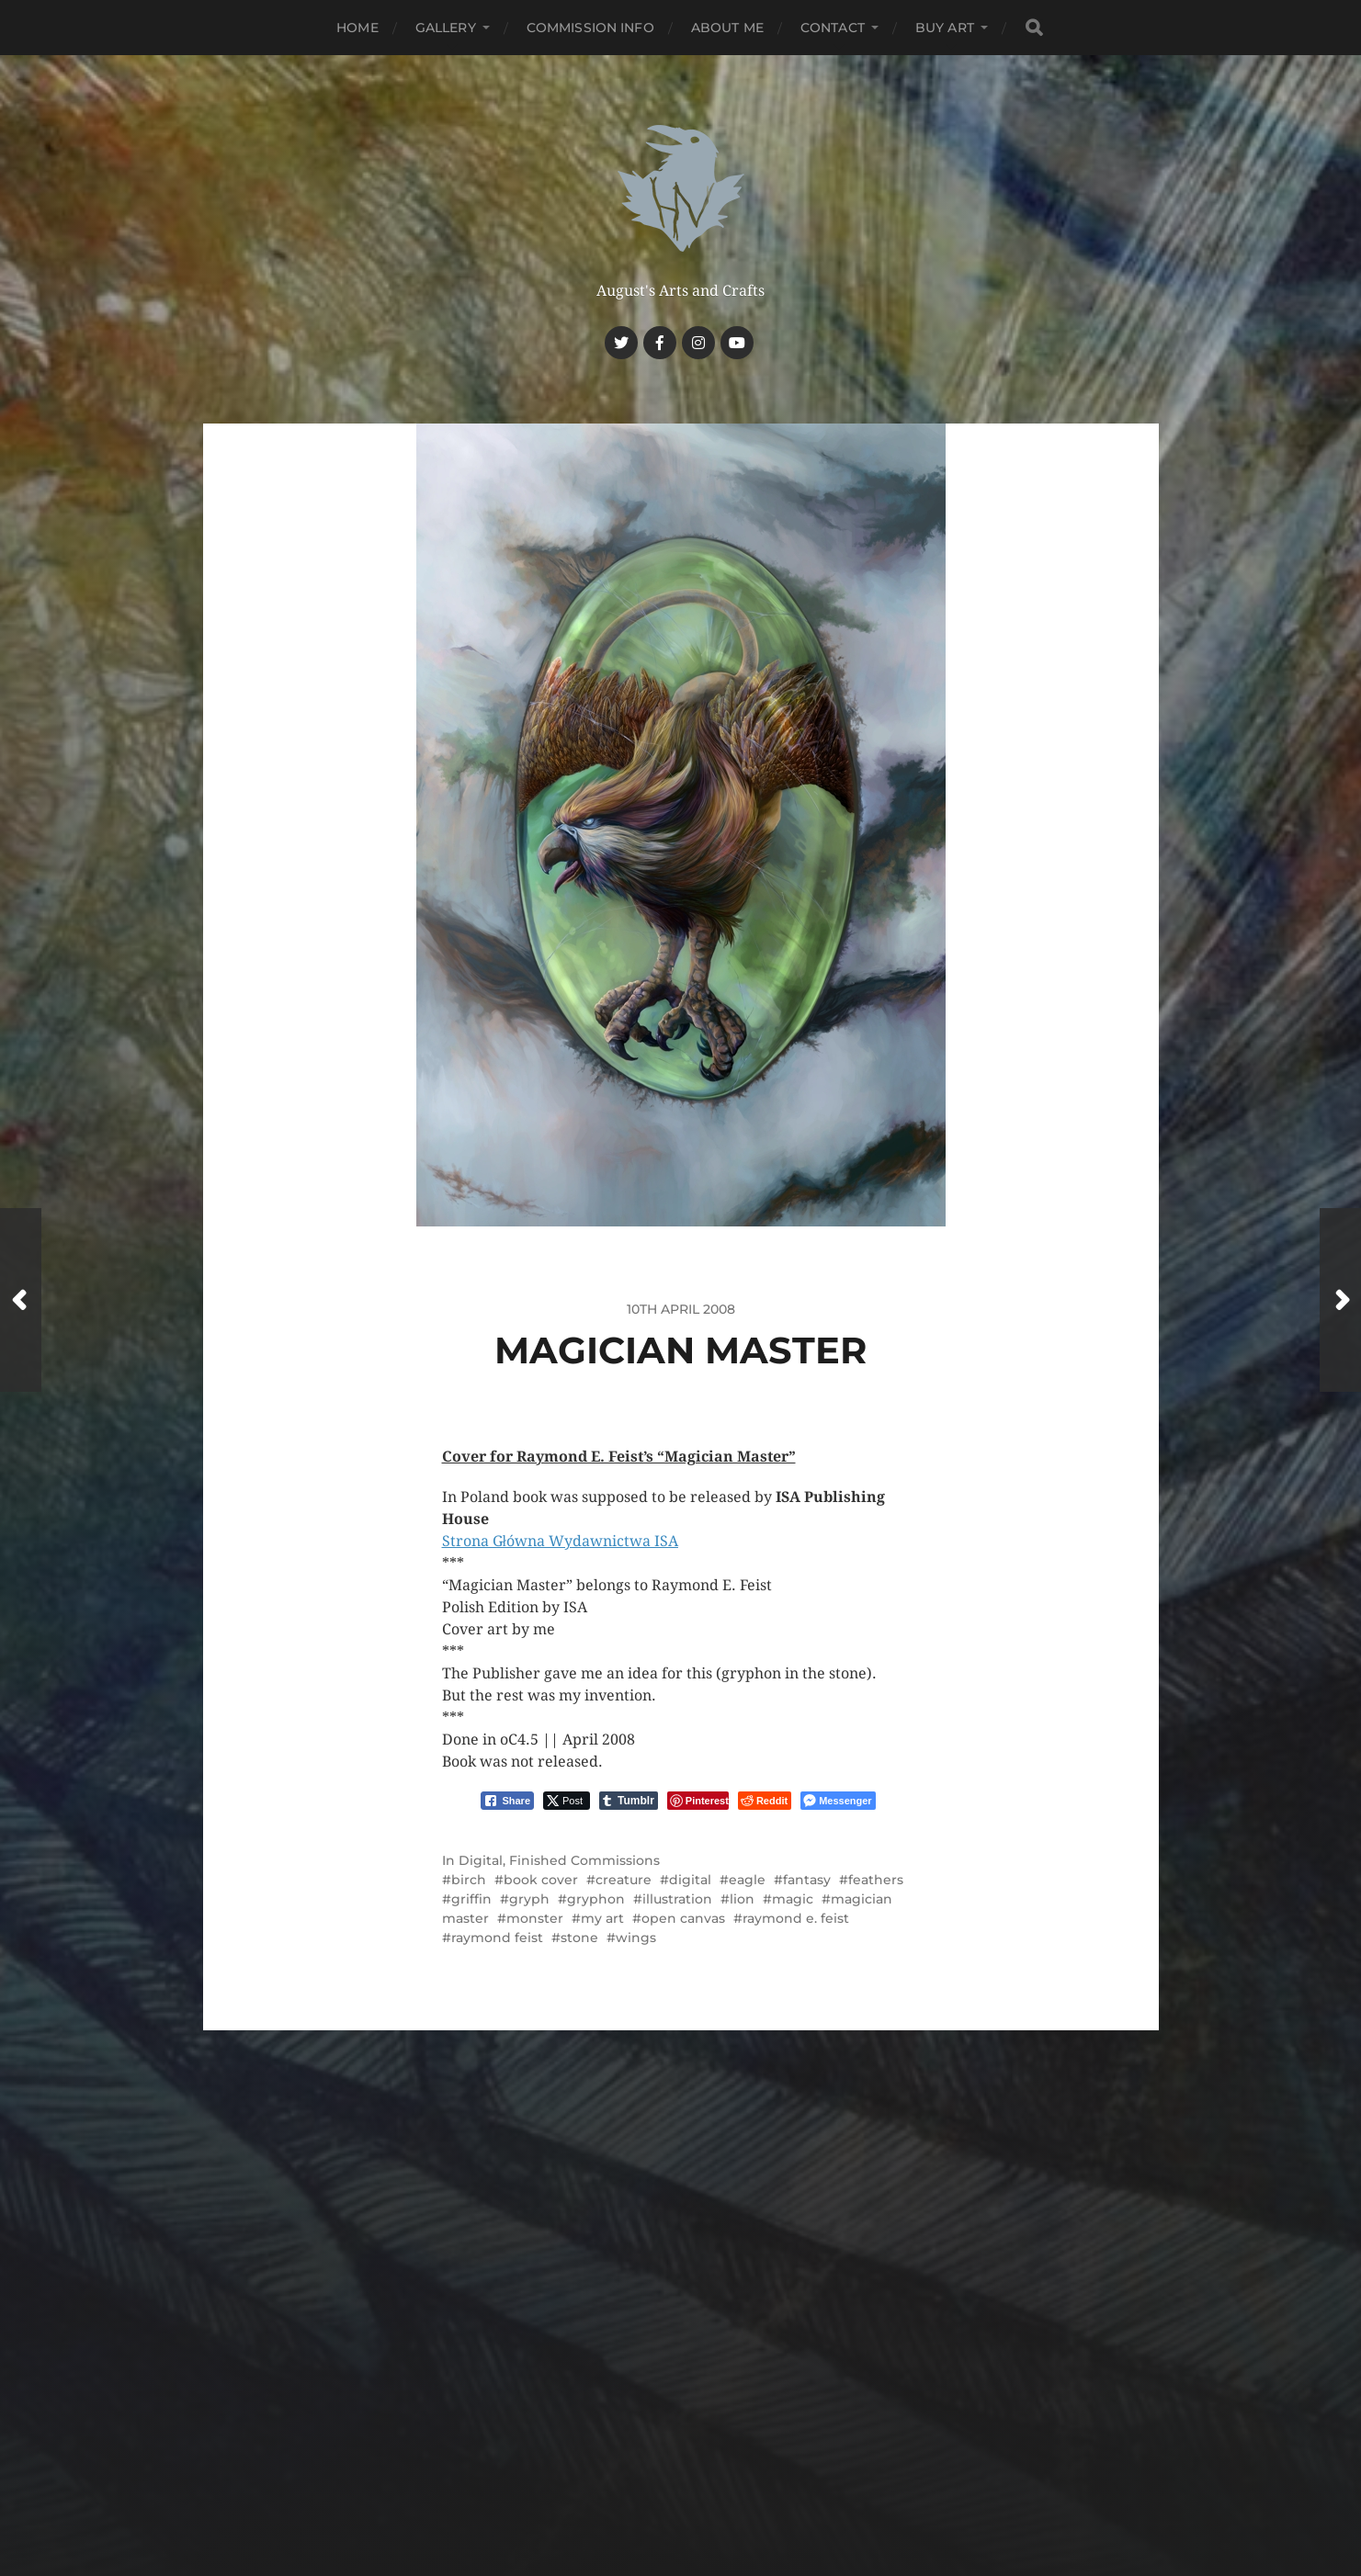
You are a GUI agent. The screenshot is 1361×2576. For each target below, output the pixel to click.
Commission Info (590, 27)
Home (357, 27)
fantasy (807, 1879)
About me (727, 27)
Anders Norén (716, 2472)
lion (742, 1899)
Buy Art (944, 27)
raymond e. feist (796, 1918)
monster (534, 1918)
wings (636, 1937)
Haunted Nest (715, 2428)
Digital (481, 1860)
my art (602, 1918)
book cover (541, 1879)
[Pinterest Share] (698, 1800)
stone (579, 1937)
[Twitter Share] (566, 1800)
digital (690, 1879)
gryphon (596, 1899)
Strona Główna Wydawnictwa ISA (560, 1541)
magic (792, 1899)
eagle (747, 1879)
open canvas (683, 1918)
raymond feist (497, 1937)
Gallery (445, 27)
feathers (875, 1879)
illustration (677, 1899)
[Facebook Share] (507, 1800)
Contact (832, 27)
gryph (529, 1899)
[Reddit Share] (764, 1800)
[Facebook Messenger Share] (837, 1800)
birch (468, 1879)
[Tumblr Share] (628, 1800)
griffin (471, 1899)
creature (623, 1879)
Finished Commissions (584, 1860)
